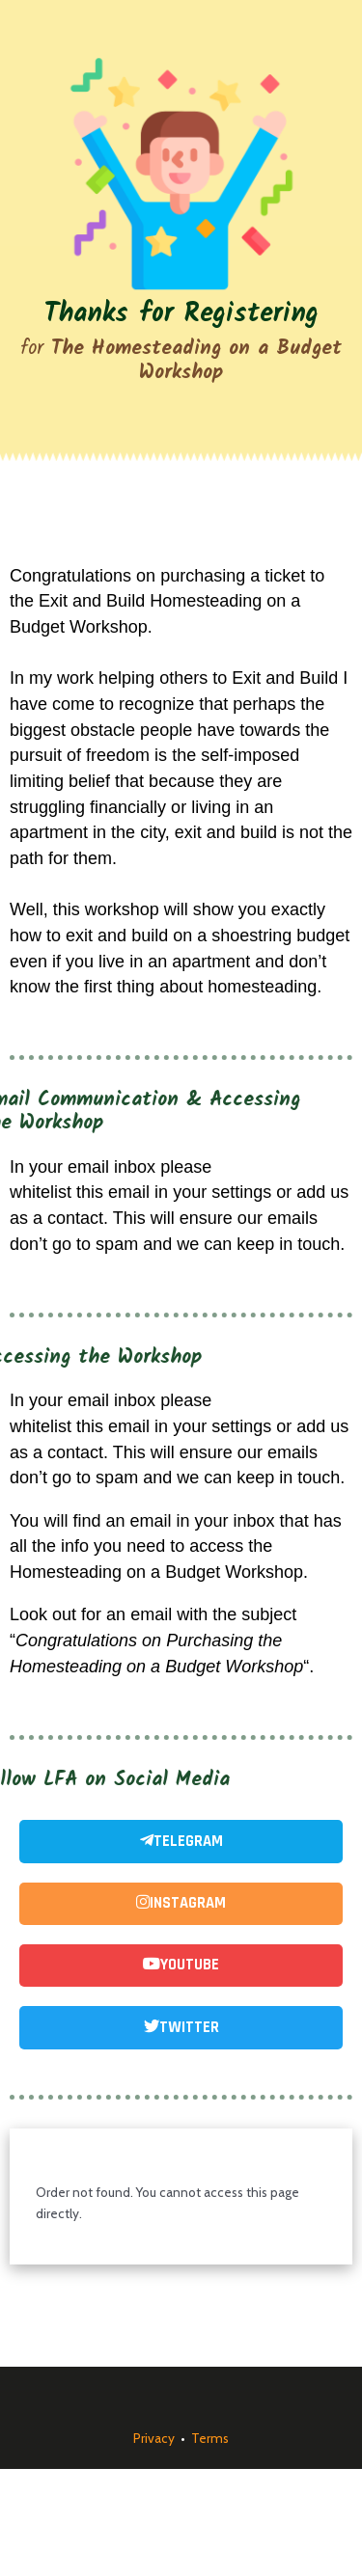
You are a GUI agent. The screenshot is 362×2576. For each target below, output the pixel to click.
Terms (210, 2438)
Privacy (154, 2438)
